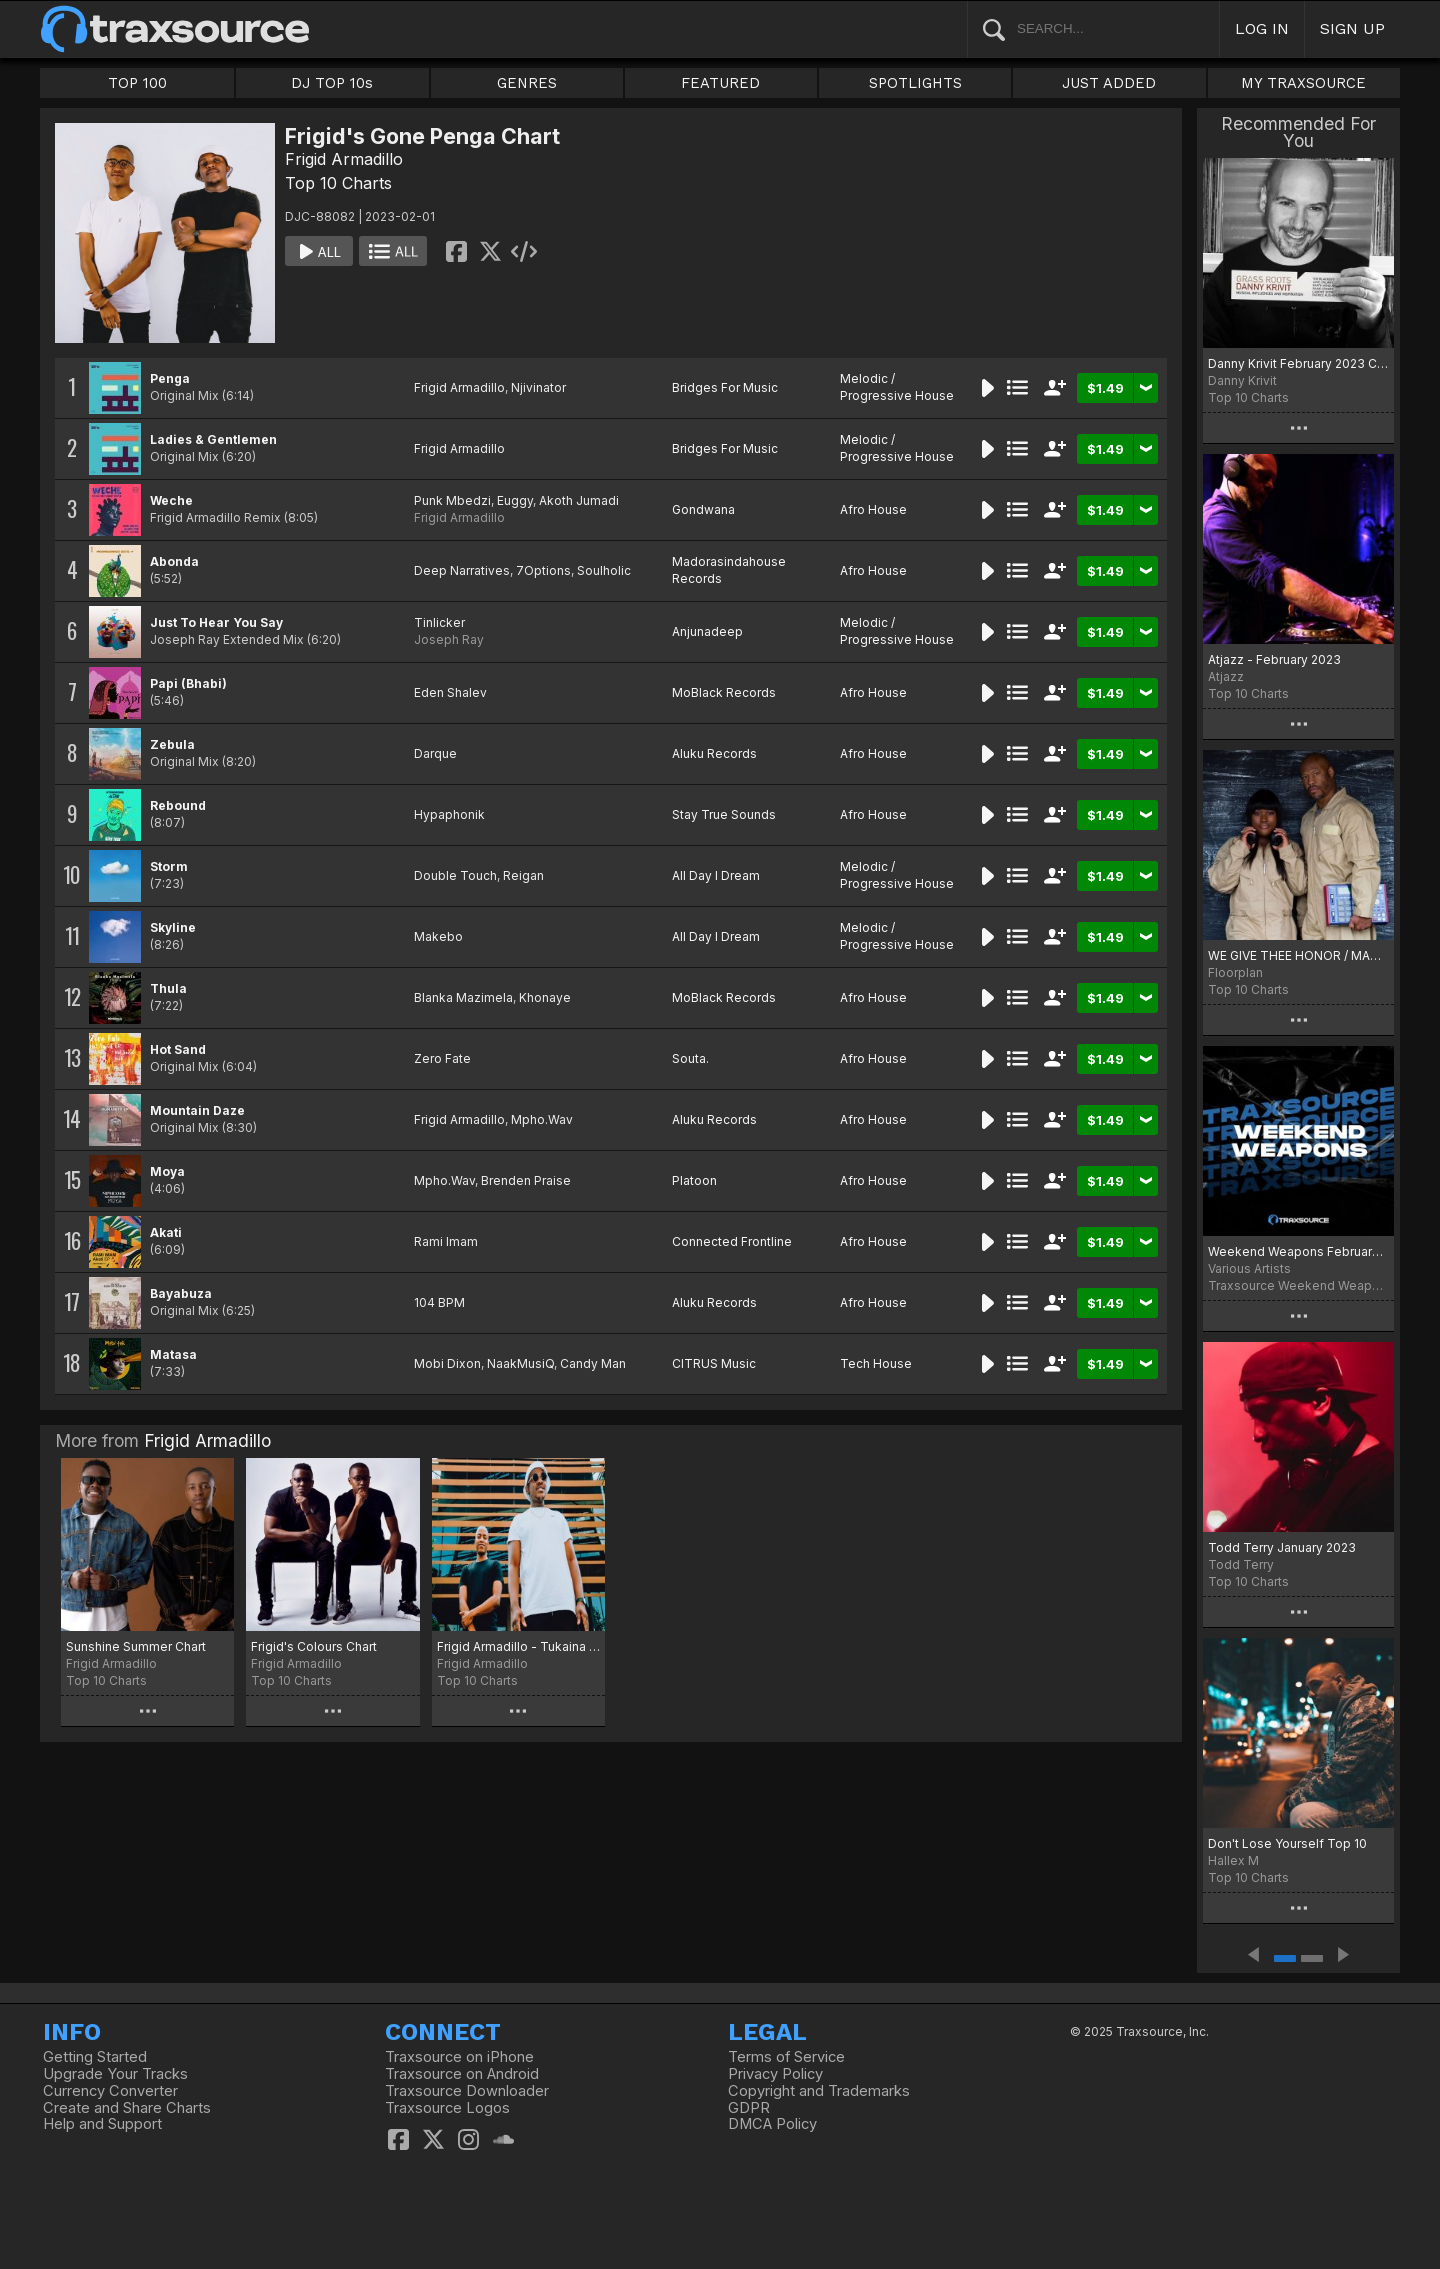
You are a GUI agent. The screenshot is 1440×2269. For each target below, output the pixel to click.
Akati (166, 1232)
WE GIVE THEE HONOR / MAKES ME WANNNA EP (1298, 955)
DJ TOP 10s (332, 83)
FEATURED (720, 83)
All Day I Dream (716, 875)
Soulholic (604, 570)
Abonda (174, 561)
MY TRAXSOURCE (1303, 83)
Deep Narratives (462, 570)
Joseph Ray (449, 639)
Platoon (694, 1180)
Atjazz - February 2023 (1274, 659)
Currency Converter (110, 2091)
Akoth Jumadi (579, 500)
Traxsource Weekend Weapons (1298, 1285)
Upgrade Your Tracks (115, 2074)
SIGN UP (1352, 28)
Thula (168, 988)
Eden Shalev (450, 692)
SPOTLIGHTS (915, 83)
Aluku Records (714, 753)
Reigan (523, 875)
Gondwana (703, 509)
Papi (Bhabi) (188, 683)
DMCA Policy (772, 2124)
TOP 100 (137, 83)
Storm (169, 866)
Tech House (876, 1363)
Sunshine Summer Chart (136, 1646)
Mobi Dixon (447, 1363)
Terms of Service (786, 2057)
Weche (171, 500)
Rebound (178, 805)
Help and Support (102, 2124)
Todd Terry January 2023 (1282, 1547)
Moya (167, 1171)
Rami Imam (446, 1241)
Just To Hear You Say (216, 622)
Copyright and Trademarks (819, 2091)
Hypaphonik (449, 814)
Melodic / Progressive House (897, 387)
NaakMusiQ (520, 1363)
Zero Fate (442, 1058)
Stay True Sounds (724, 814)
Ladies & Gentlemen (213, 439)
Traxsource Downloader (467, 2091)
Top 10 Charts (338, 183)
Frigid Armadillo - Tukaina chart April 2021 (518, 1646)
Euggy (515, 500)
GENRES (527, 83)
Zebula (172, 744)
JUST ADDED (1109, 83)
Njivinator (538, 387)
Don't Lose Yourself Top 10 (1287, 1843)
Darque (435, 753)
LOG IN (1262, 28)
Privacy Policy (775, 2074)
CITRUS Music (714, 1363)
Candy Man (593, 1363)
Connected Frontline (732, 1241)
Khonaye (545, 997)
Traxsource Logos (447, 2108)
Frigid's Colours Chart (314, 1646)
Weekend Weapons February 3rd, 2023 (1298, 1251)
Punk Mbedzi (452, 500)
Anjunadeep (707, 631)
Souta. (690, 1058)
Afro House (873, 509)
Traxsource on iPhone (459, 2057)
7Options (543, 570)
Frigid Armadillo (344, 159)
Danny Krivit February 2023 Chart (1298, 363)
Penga (170, 378)
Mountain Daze (197, 1110)
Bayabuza (181, 1293)
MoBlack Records (724, 692)
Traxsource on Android (462, 2074)
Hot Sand (178, 1049)
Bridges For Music (725, 387)
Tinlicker (439, 622)
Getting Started (95, 2057)
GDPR (749, 2108)
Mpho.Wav (542, 1119)
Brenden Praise (526, 1180)
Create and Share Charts (127, 2108)
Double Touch (455, 875)
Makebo (438, 936)
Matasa (173, 1354)
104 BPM (439, 1302)
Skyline (173, 927)
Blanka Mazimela (463, 997)
